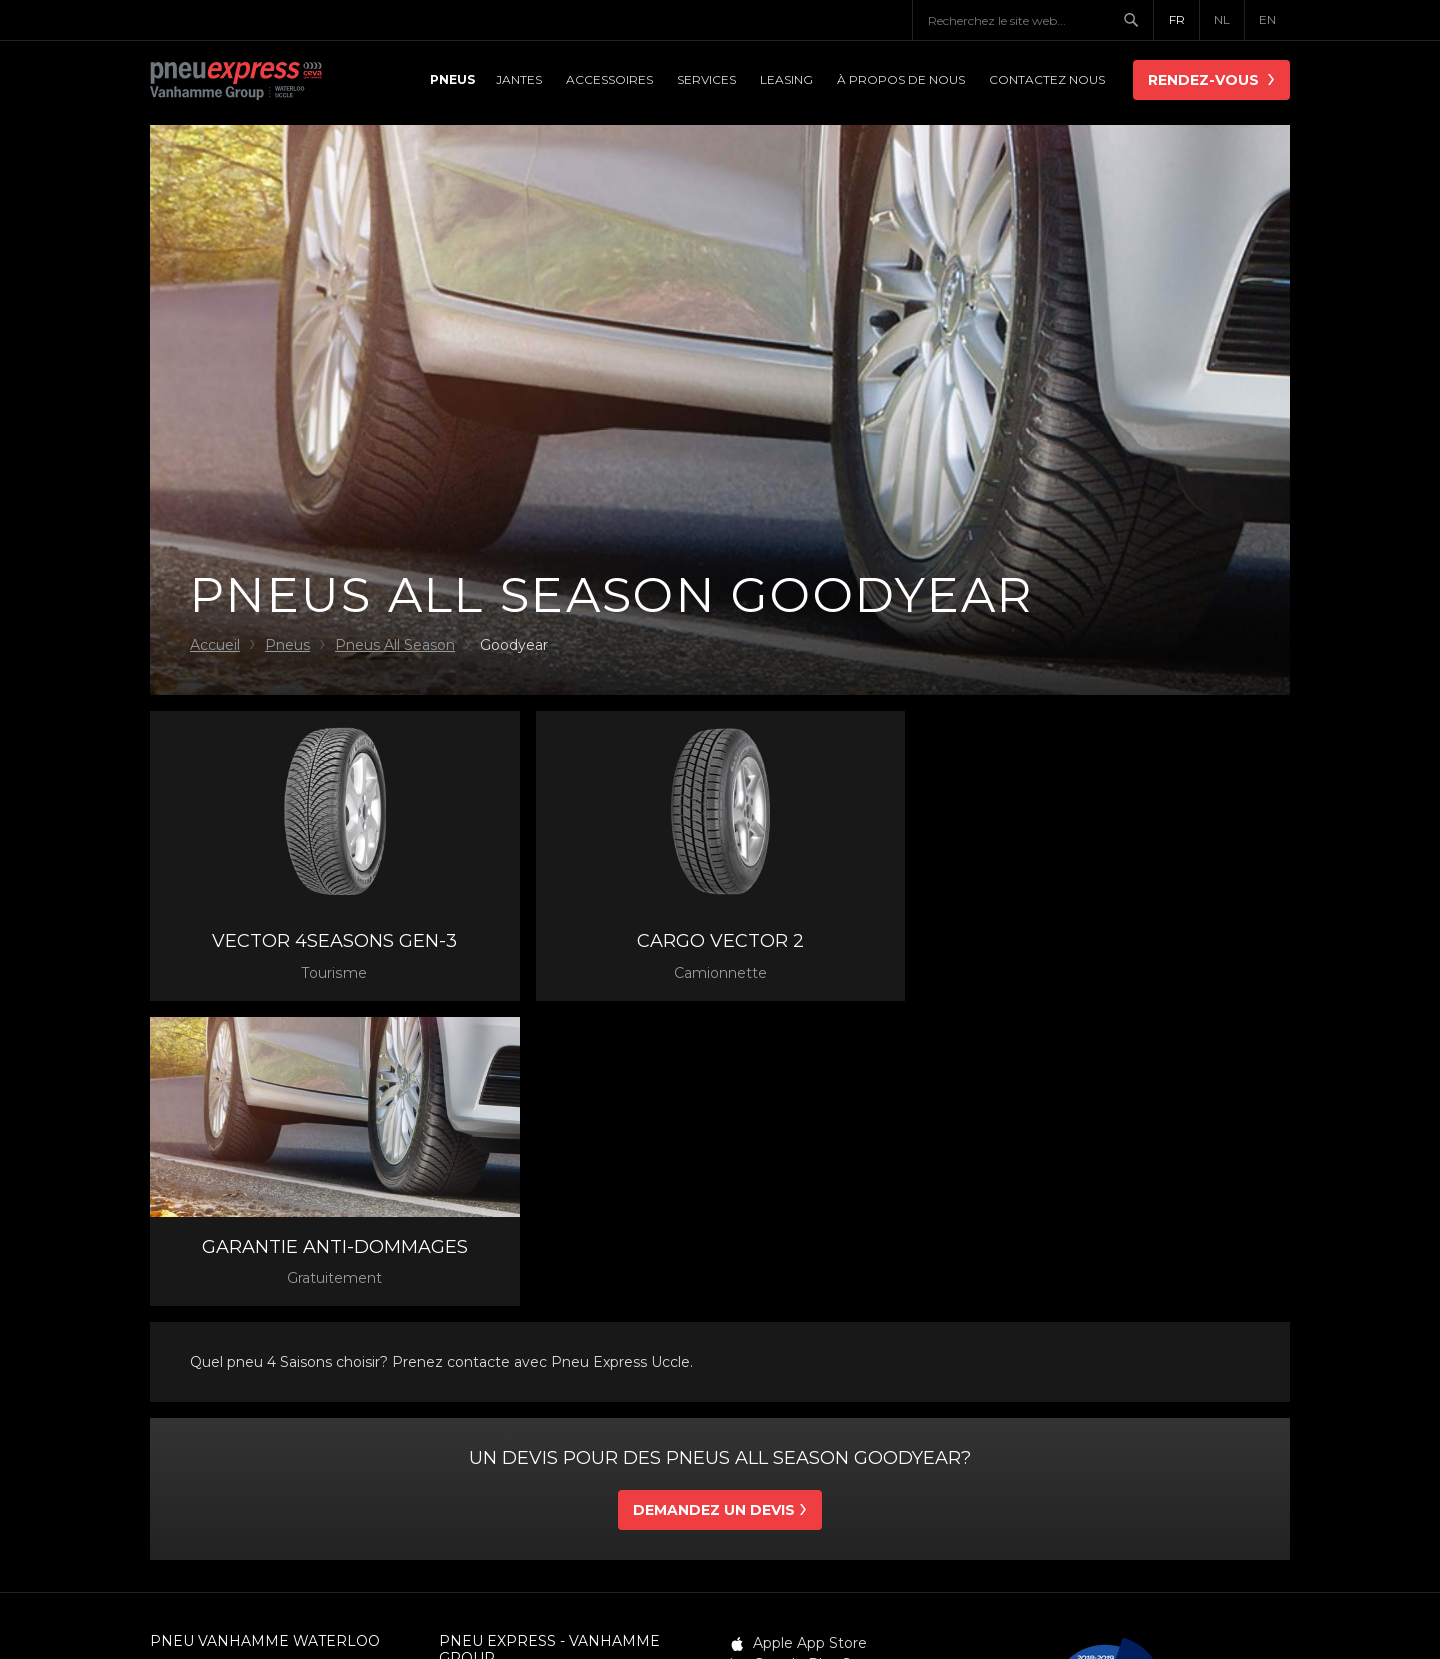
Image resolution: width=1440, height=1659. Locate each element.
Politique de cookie (913, 1609)
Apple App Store (810, 1337)
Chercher (1138, 20)
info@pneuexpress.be (514, 1441)
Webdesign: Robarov (1201, 1609)
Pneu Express (260, 82)
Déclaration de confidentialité (715, 1609)
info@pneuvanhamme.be (239, 1424)
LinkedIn (783, 1401)
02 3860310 (217, 1404)
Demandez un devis (714, 1204)
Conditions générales (512, 1609)
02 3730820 (507, 1421)
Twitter (777, 1380)
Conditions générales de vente (569, 1629)
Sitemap (733, 1629)
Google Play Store (816, 1359)
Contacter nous (210, 1464)
